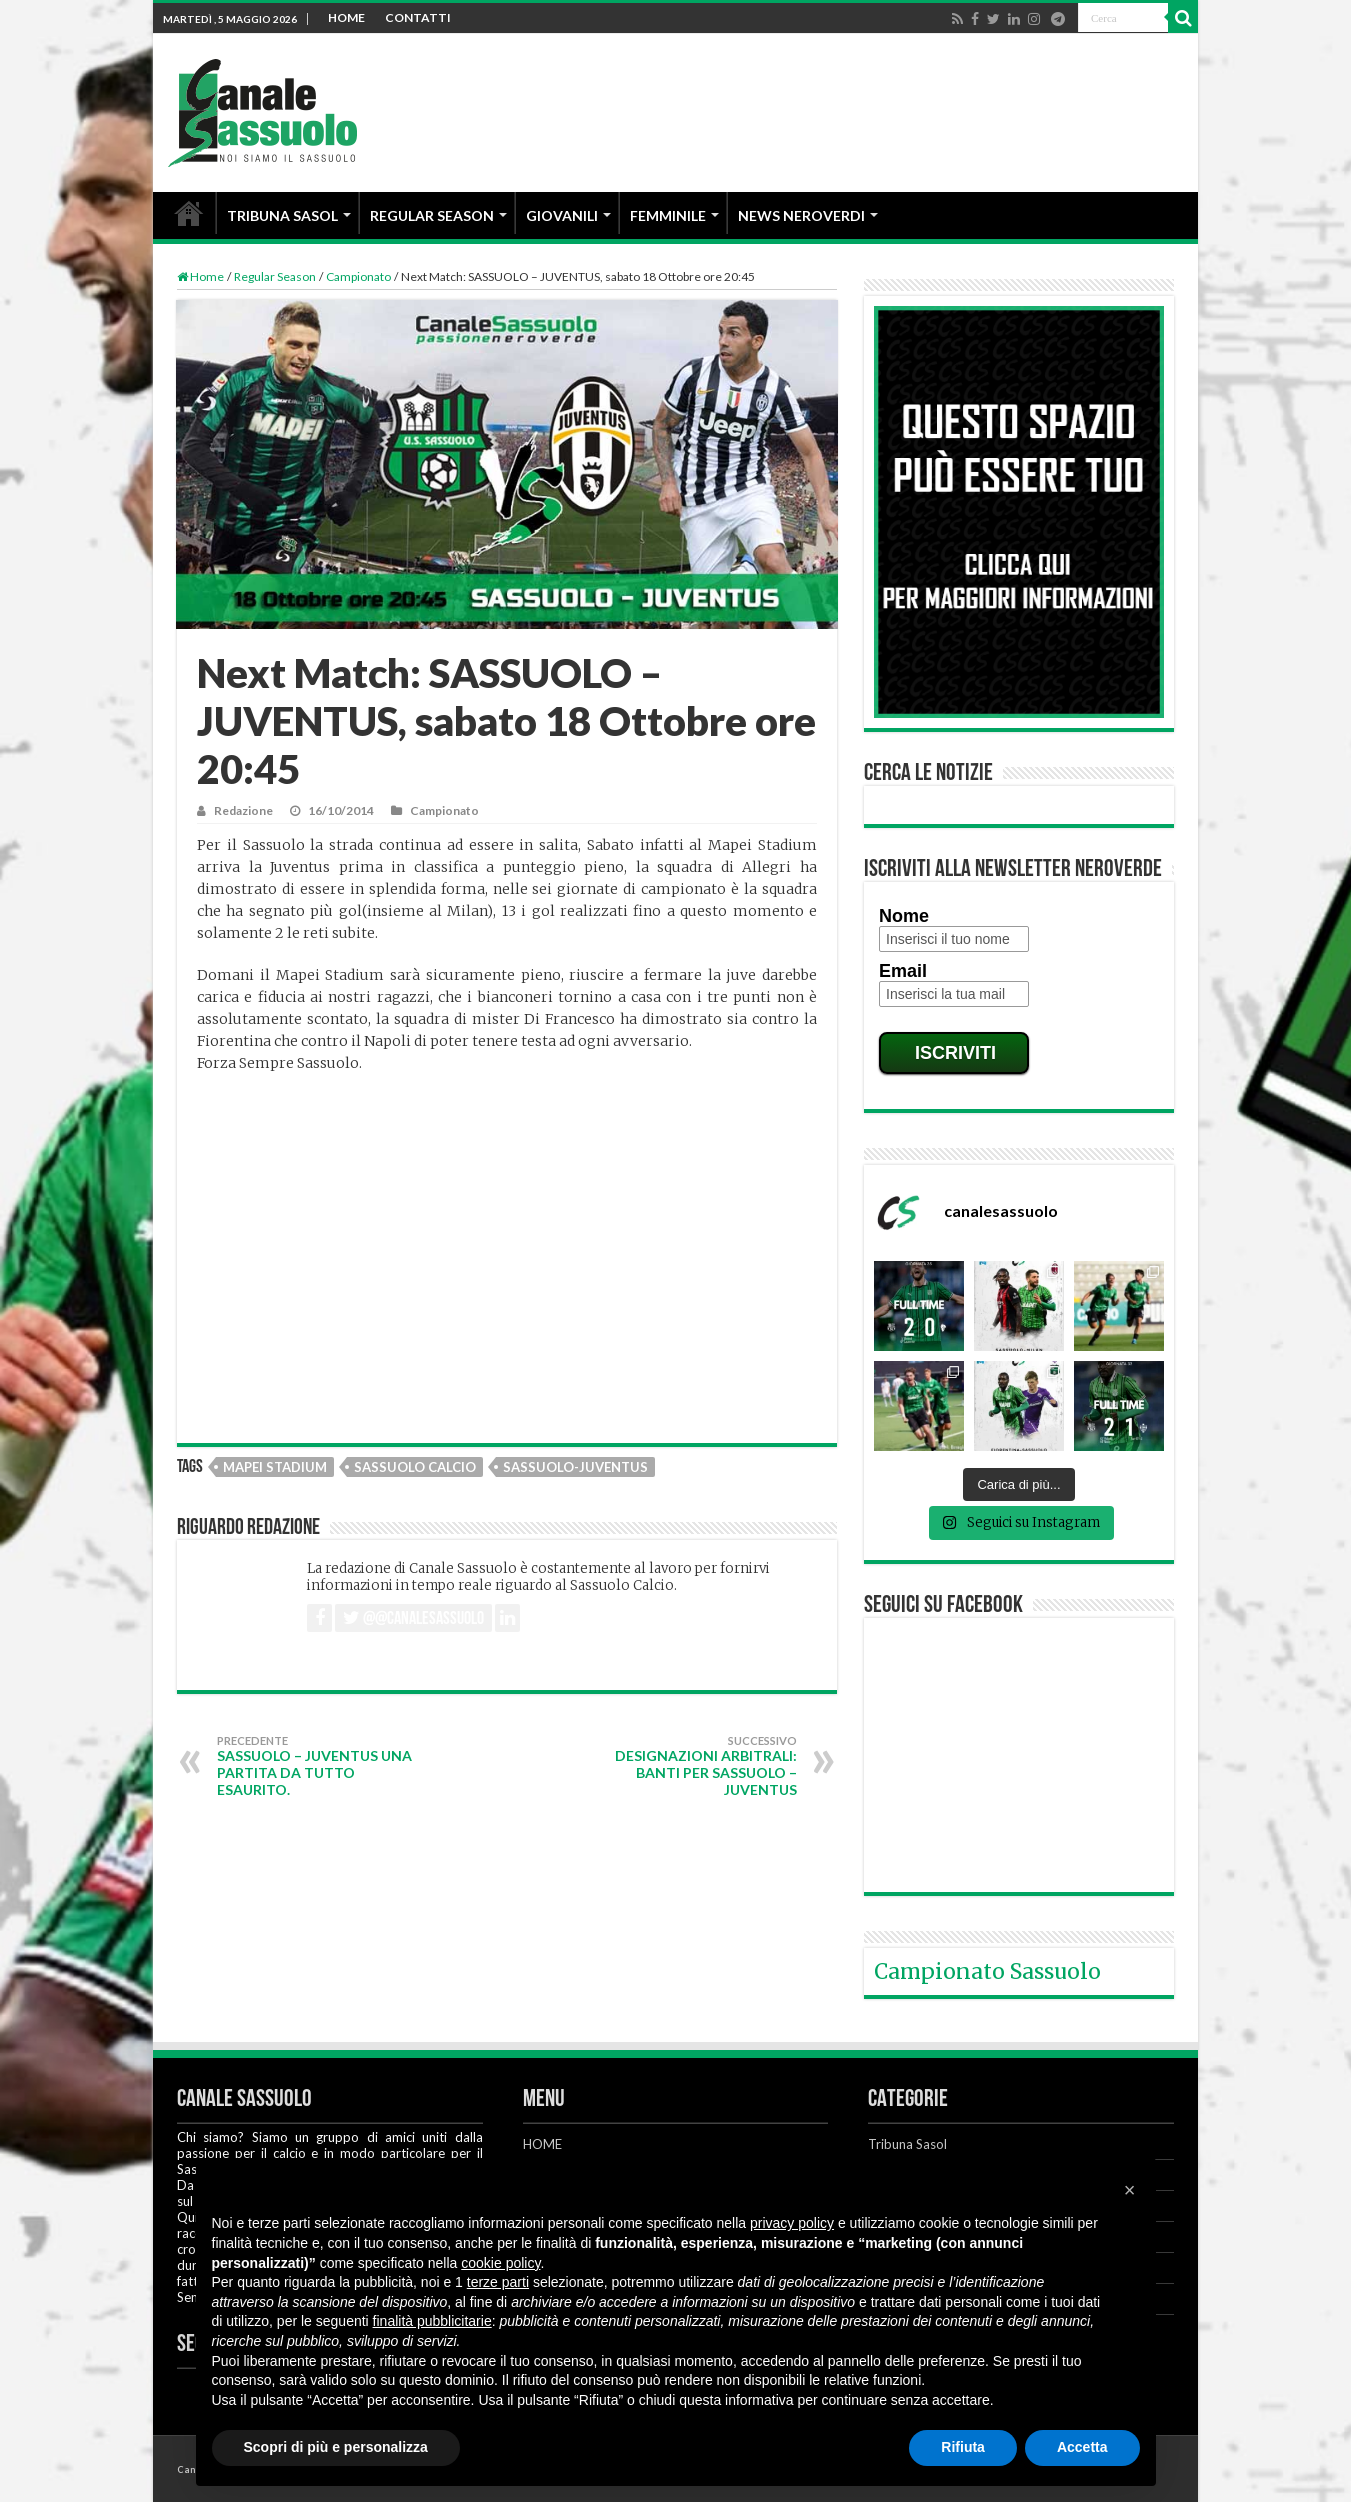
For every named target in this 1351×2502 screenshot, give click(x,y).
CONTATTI (418, 17)
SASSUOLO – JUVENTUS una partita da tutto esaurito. (319, 1766)
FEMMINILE (668, 215)
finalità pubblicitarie (432, 2321)
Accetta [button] (1082, 2447)
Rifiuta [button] (963, 2447)
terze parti (498, 2282)
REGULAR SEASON (432, 215)
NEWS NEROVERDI (801, 215)
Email (903, 971)
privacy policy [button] (792, 2223)
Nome (904, 916)
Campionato (358, 276)
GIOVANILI (562, 215)
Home (200, 276)
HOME (346, 17)
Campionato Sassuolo (987, 1971)
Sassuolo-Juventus (575, 1467)
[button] (1130, 2190)
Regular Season (275, 276)
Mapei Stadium (275, 1467)
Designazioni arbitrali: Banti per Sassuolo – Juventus (694, 1766)
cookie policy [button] (500, 2263)
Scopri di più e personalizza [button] (336, 2447)
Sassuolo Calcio (415, 1467)
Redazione (243, 810)
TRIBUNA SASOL (282, 215)
